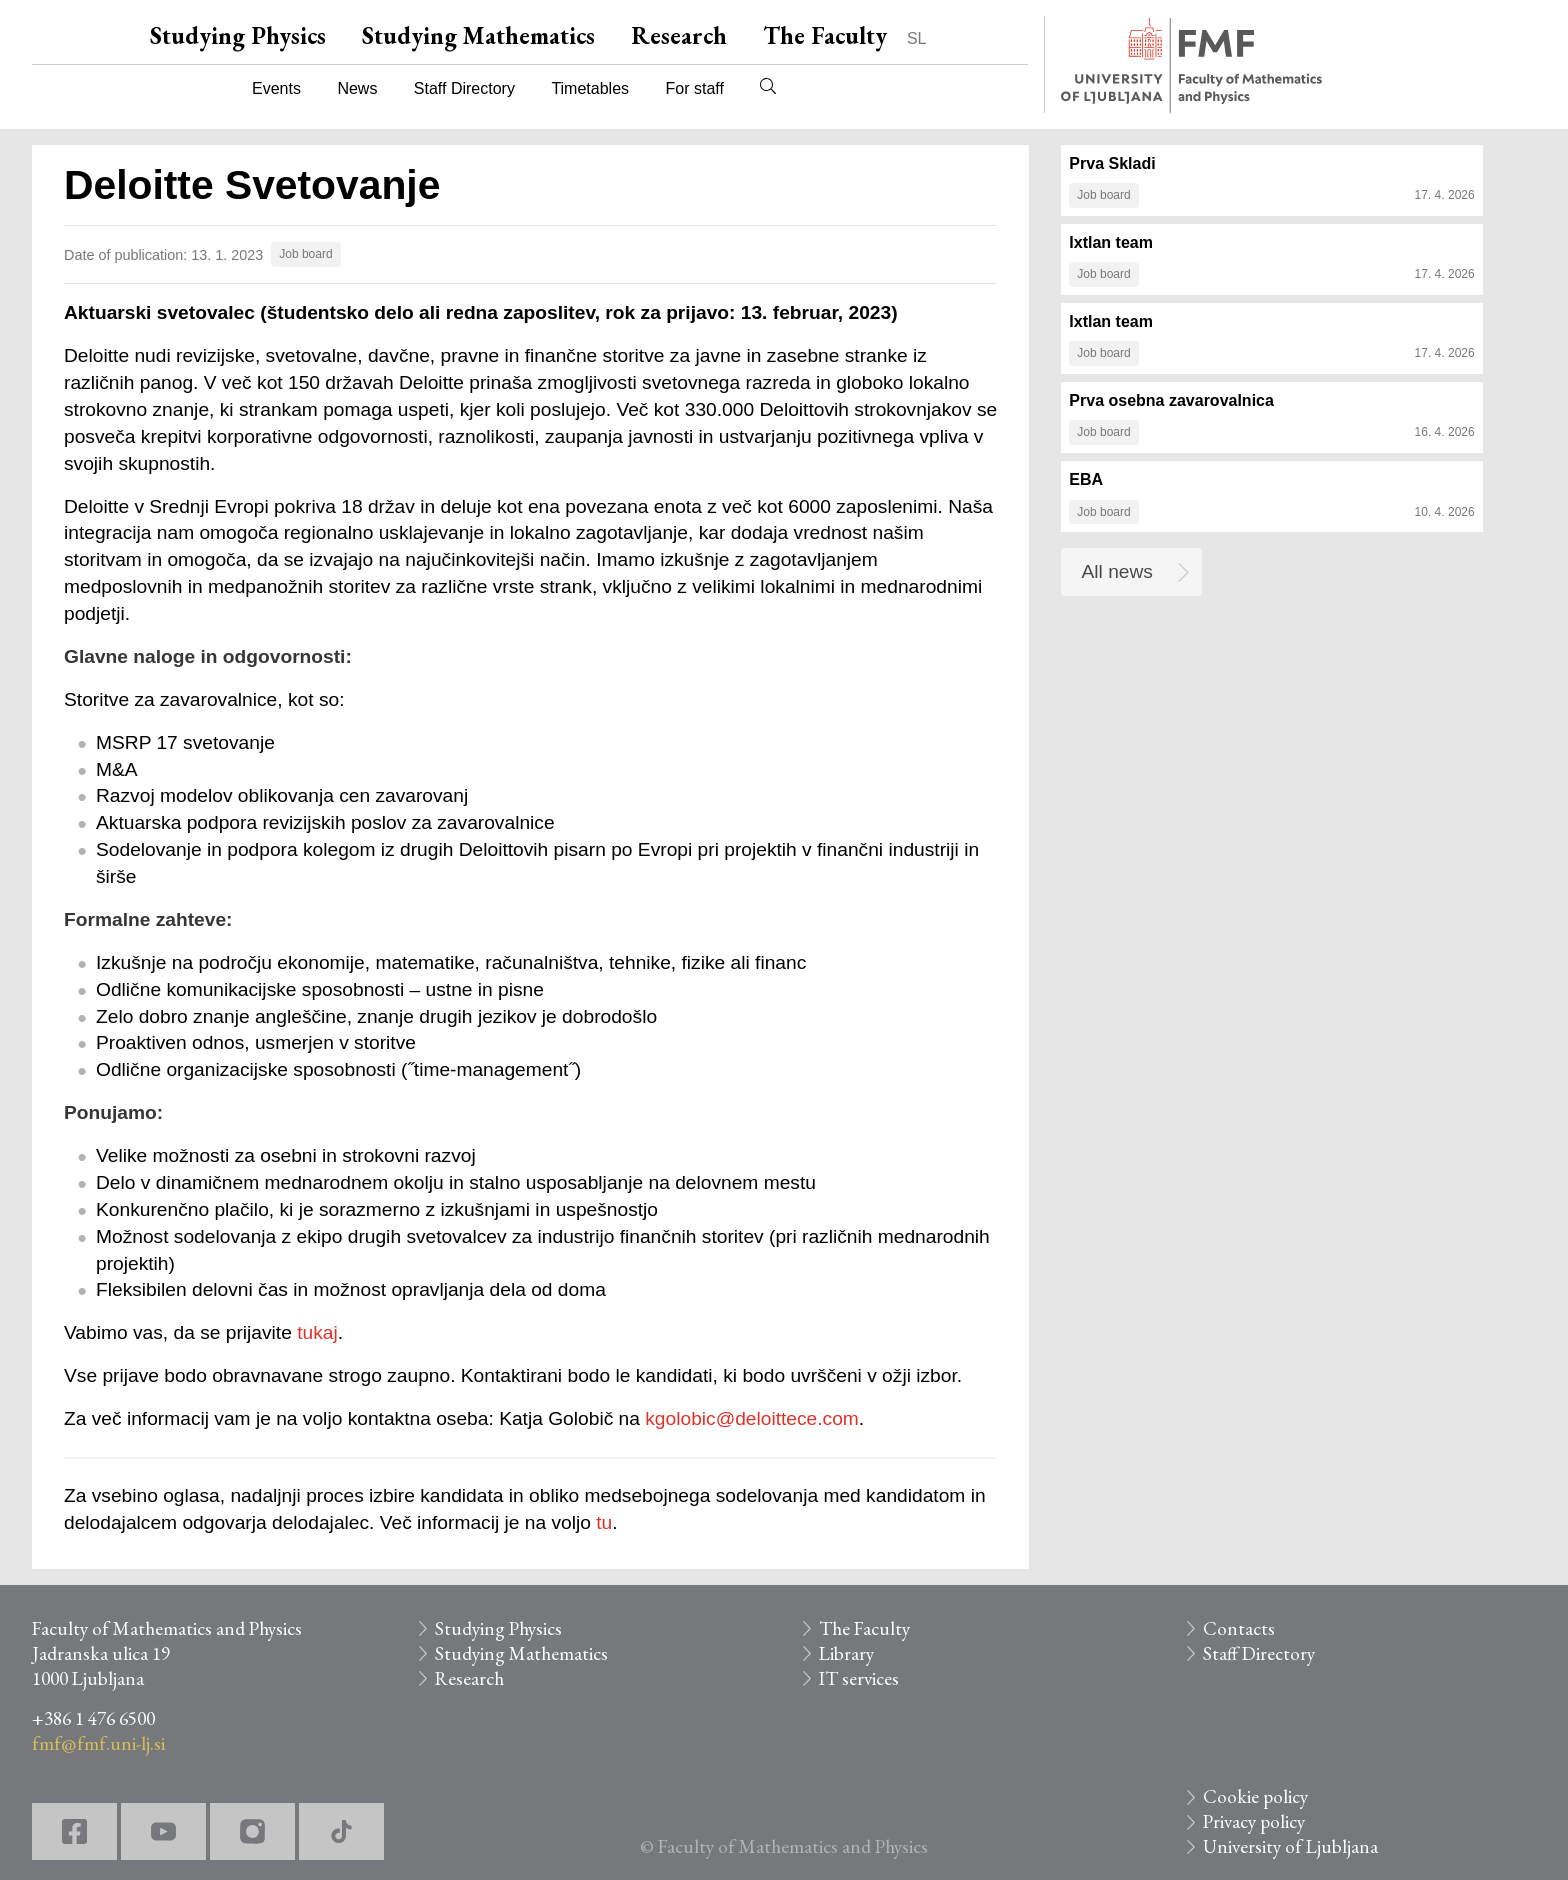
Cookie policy (1255, 1796)
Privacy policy (1254, 1821)
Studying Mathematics (478, 35)
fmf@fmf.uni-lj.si (98, 1743)
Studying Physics (238, 35)
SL (917, 38)
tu (604, 1522)
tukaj (317, 1332)
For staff (694, 88)
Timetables (590, 88)
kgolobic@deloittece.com (752, 1418)
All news (1117, 571)
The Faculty (825, 35)
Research (679, 35)
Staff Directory (464, 88)
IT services (859, 1678)
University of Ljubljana (1290, 1846)
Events (276, 88)
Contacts (1239, 1628)
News (357, 88)
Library (846, 1653)
